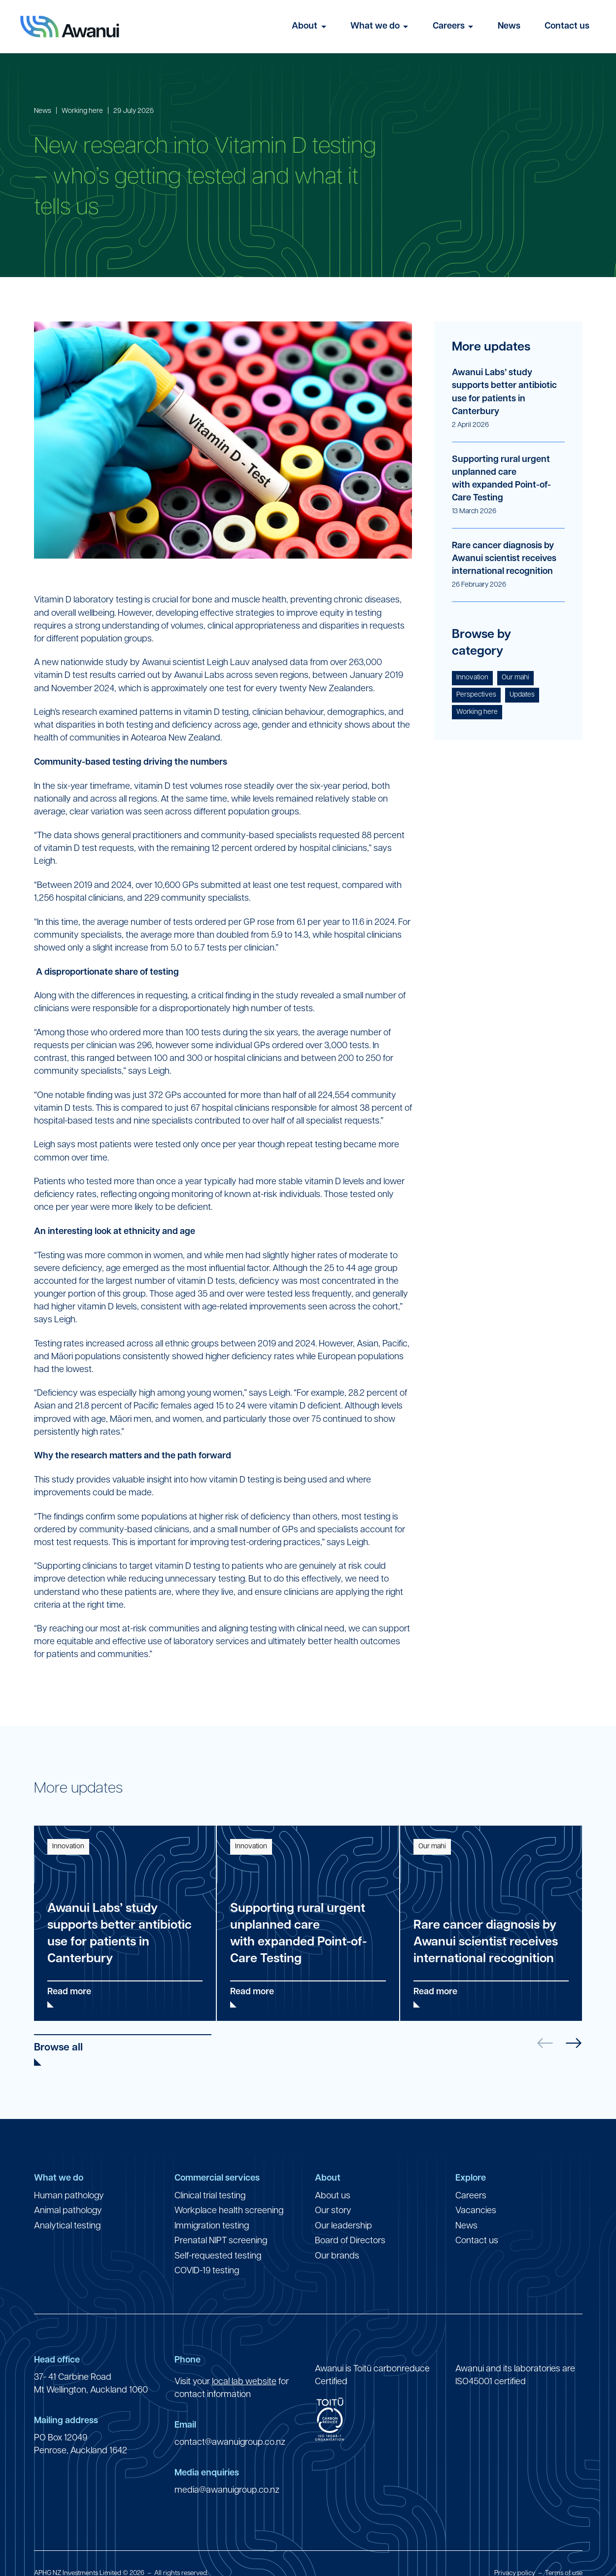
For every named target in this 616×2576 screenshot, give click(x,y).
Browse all (58, 2048)
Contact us (567, 26)
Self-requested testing (217, 2256)
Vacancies (475, 2211)
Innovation (472, 677)
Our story (333, 2211)
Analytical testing (67, 2226)
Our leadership (343, 2226)
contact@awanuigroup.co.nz (229, 2442)
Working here (82, 111)
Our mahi (515, 677)
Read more (69, 1992)
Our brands (337, 2256)
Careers (449, 26)
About (304, 26)
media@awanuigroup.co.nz (226, 2490)
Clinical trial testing (209, 2196)
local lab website (244, 2382)
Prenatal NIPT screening (220, 2241)
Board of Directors (350, 2241)
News (509, 26)
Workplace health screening (228, 2211)
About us (332, 2196)
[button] (573, 2043)
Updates (522, 695)
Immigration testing (211, 2226)
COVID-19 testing (206, 2271)
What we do (375, 26)
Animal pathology (68, 2211)
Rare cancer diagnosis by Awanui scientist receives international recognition (504, 558)
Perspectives (476, 695)
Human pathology (69, 2196)
